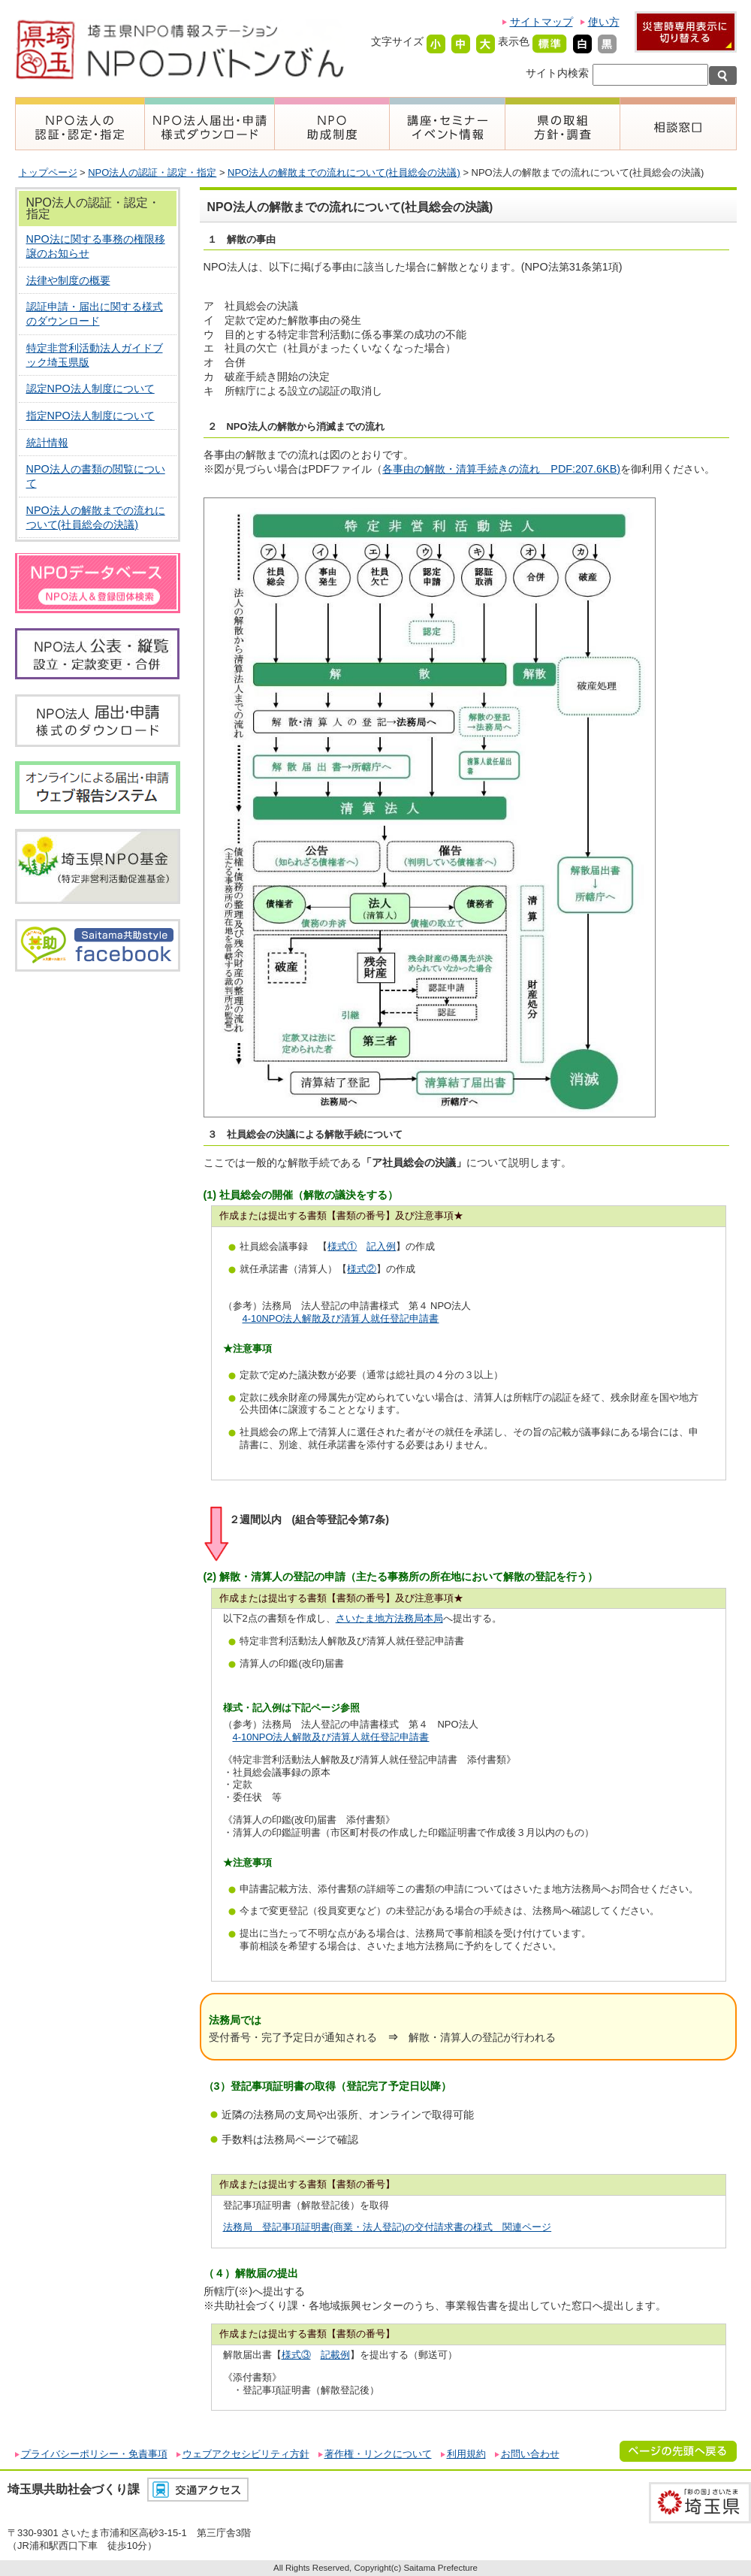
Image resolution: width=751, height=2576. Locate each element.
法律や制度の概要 (68, 280)
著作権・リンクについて (378, 2454)
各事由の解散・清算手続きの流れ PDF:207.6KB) (501, 469)
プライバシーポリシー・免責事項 (94, 2454)
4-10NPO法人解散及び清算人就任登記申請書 (341, 1318)
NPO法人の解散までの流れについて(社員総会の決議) (344, 172)
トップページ (48, 172)
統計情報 (47, 443)
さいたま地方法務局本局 (389, 1618)
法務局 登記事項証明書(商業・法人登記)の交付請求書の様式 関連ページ (387, 2227)
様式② (361, 1268)
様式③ (296, 2354)
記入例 (381, 1246)
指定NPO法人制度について (90, 416)
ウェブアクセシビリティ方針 (245, 2454)
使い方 (604, 22)
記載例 (335, 2354)
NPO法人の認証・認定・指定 (152, 172)
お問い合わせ (530, 2454)
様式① (342, 1246)
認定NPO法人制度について (90, 388)
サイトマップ (541, 22)
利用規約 (466, 2454)
